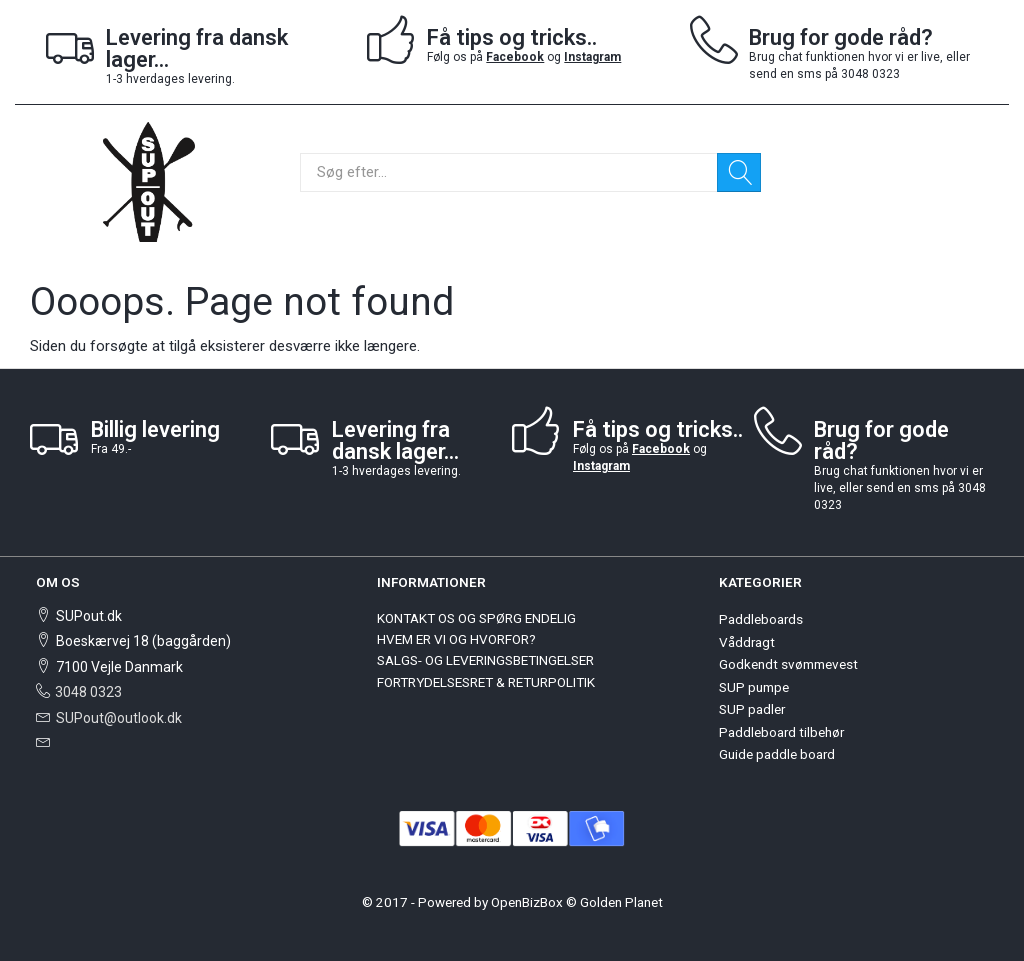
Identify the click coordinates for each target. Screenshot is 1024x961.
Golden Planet (621, 902)
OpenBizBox (527, 902)
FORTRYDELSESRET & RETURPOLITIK (486, 682)
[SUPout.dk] (149, 180)
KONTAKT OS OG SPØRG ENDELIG (476, 618)
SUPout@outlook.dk (119, 718)
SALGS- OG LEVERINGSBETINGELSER (485, 660)
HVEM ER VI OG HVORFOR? (456, 639)
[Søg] (739, 172)
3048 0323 (88, 692)
